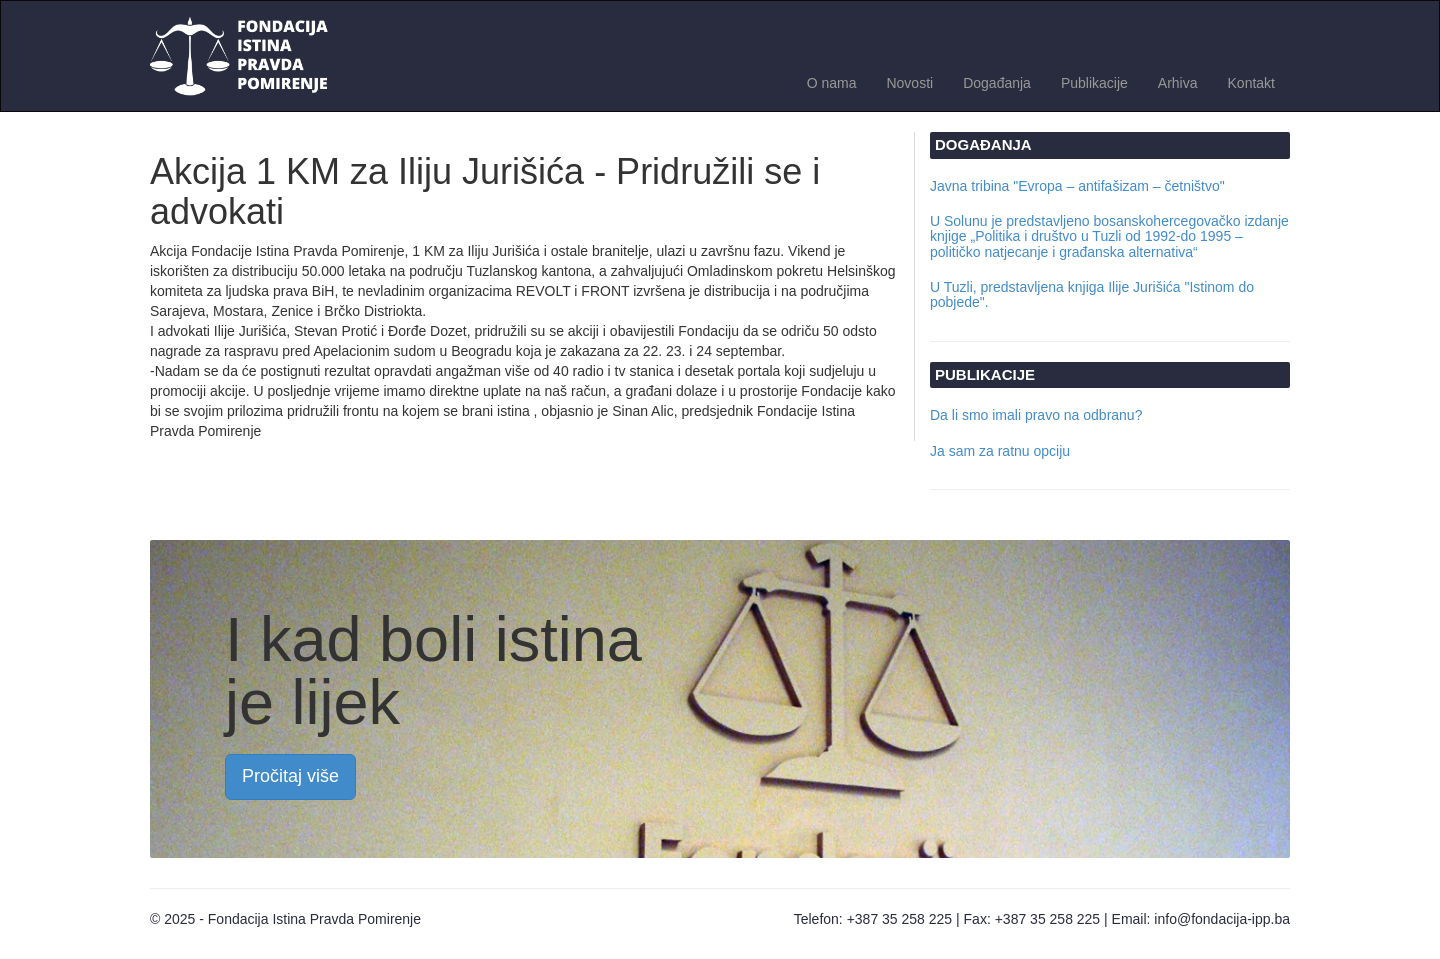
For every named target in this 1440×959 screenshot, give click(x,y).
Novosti (909, 83)
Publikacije (1094, 83)
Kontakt (1251, 83)
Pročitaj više (290, 776)
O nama (832, 83)
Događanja (997, 83)
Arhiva (1178, 83)
